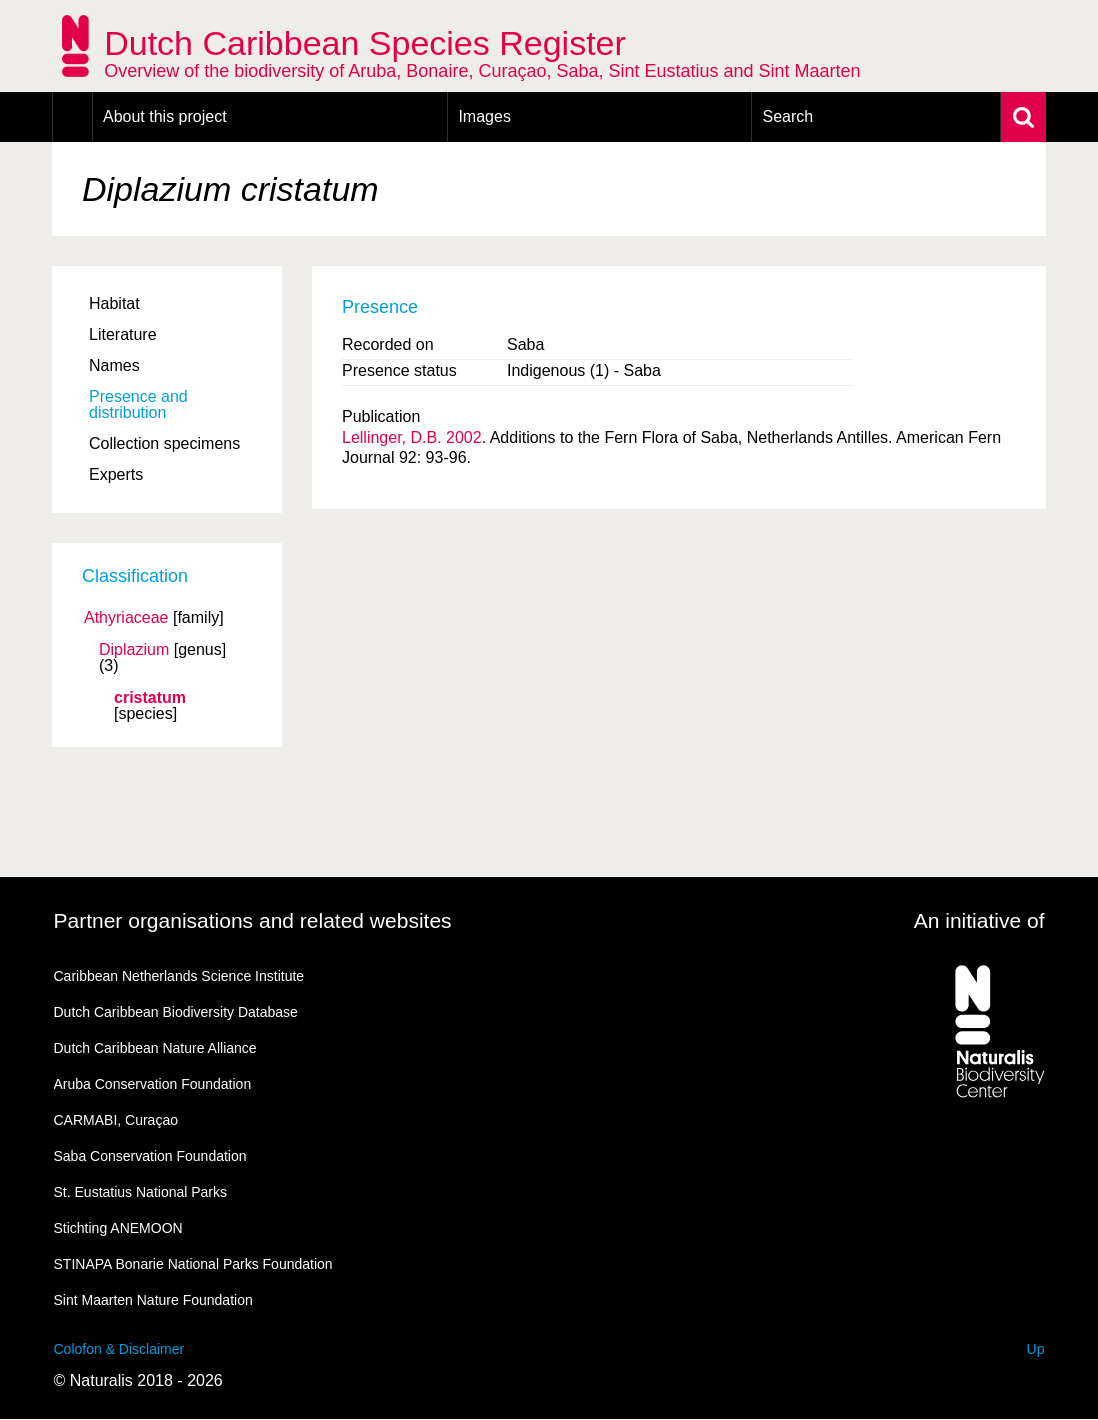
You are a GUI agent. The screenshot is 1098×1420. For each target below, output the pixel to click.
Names (114, 365)
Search (787, 116)
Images (484, 116)
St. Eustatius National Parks (141, 1192)
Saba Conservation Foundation (150, 1156)
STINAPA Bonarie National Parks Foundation (193, 1264)
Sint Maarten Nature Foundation (153, 1300)
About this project (165, 116)
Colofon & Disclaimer (119, 1349)
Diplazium (134, 650)
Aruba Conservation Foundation (153, 1084)
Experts (116, 474)
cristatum (150, 698)
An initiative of (979, 920)
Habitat (114, 303)
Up (1036, 1349)
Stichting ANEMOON (118, 1228)
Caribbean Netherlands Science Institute (179, 976)
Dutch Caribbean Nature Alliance (155, 1048)
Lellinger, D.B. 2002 (412, 437)
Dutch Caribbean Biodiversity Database (176, 1012)
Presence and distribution (138, 404)
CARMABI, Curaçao (116, 1120)
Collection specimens (164, 443)
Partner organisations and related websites (253, 920)
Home (72, 117)
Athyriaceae (126, 618)
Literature (123, 334)
